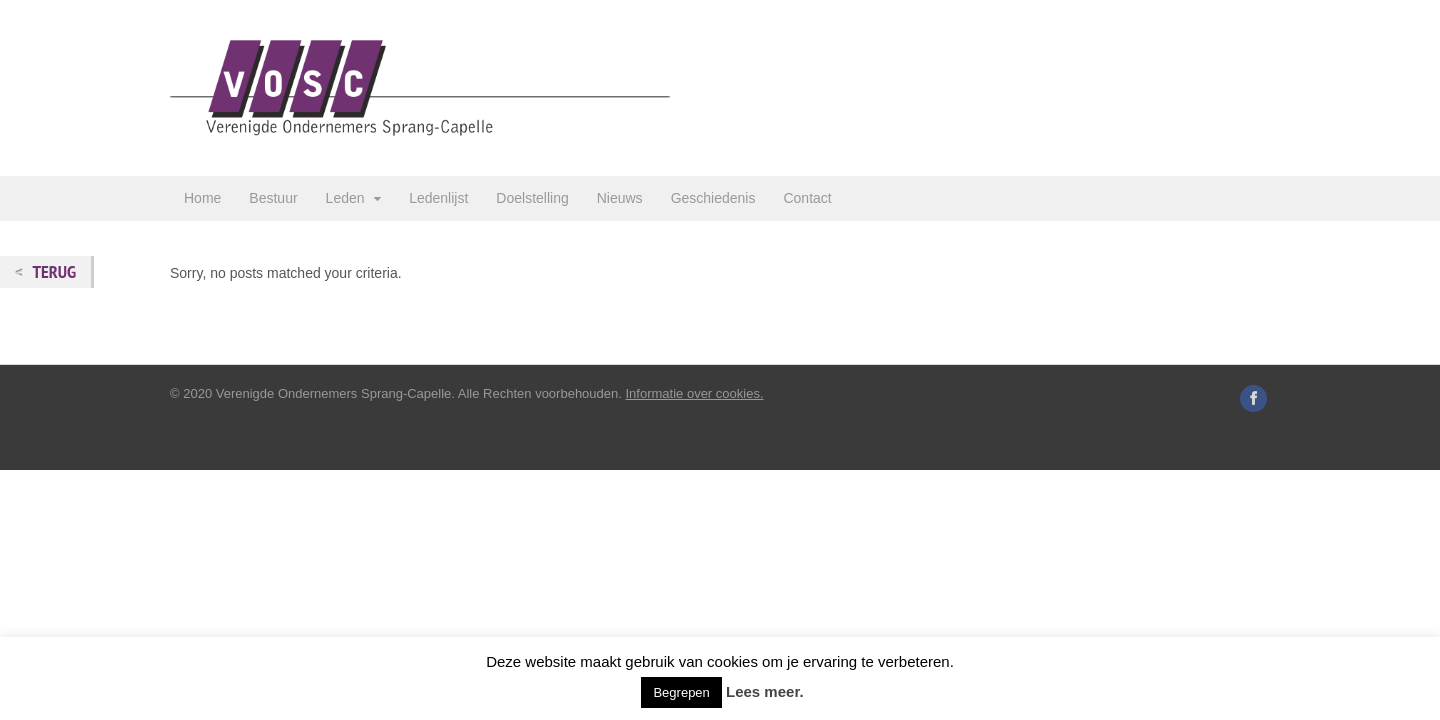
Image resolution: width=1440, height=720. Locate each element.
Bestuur (273, 198)
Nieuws (620, 198)
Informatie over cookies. (695, 393)
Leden (345, 198)
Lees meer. (765, 691)
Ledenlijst (438, 198)
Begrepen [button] (681, 692)
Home (202, 198)
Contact (807, 198)
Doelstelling (532, 198)
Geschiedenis (713, 198)
